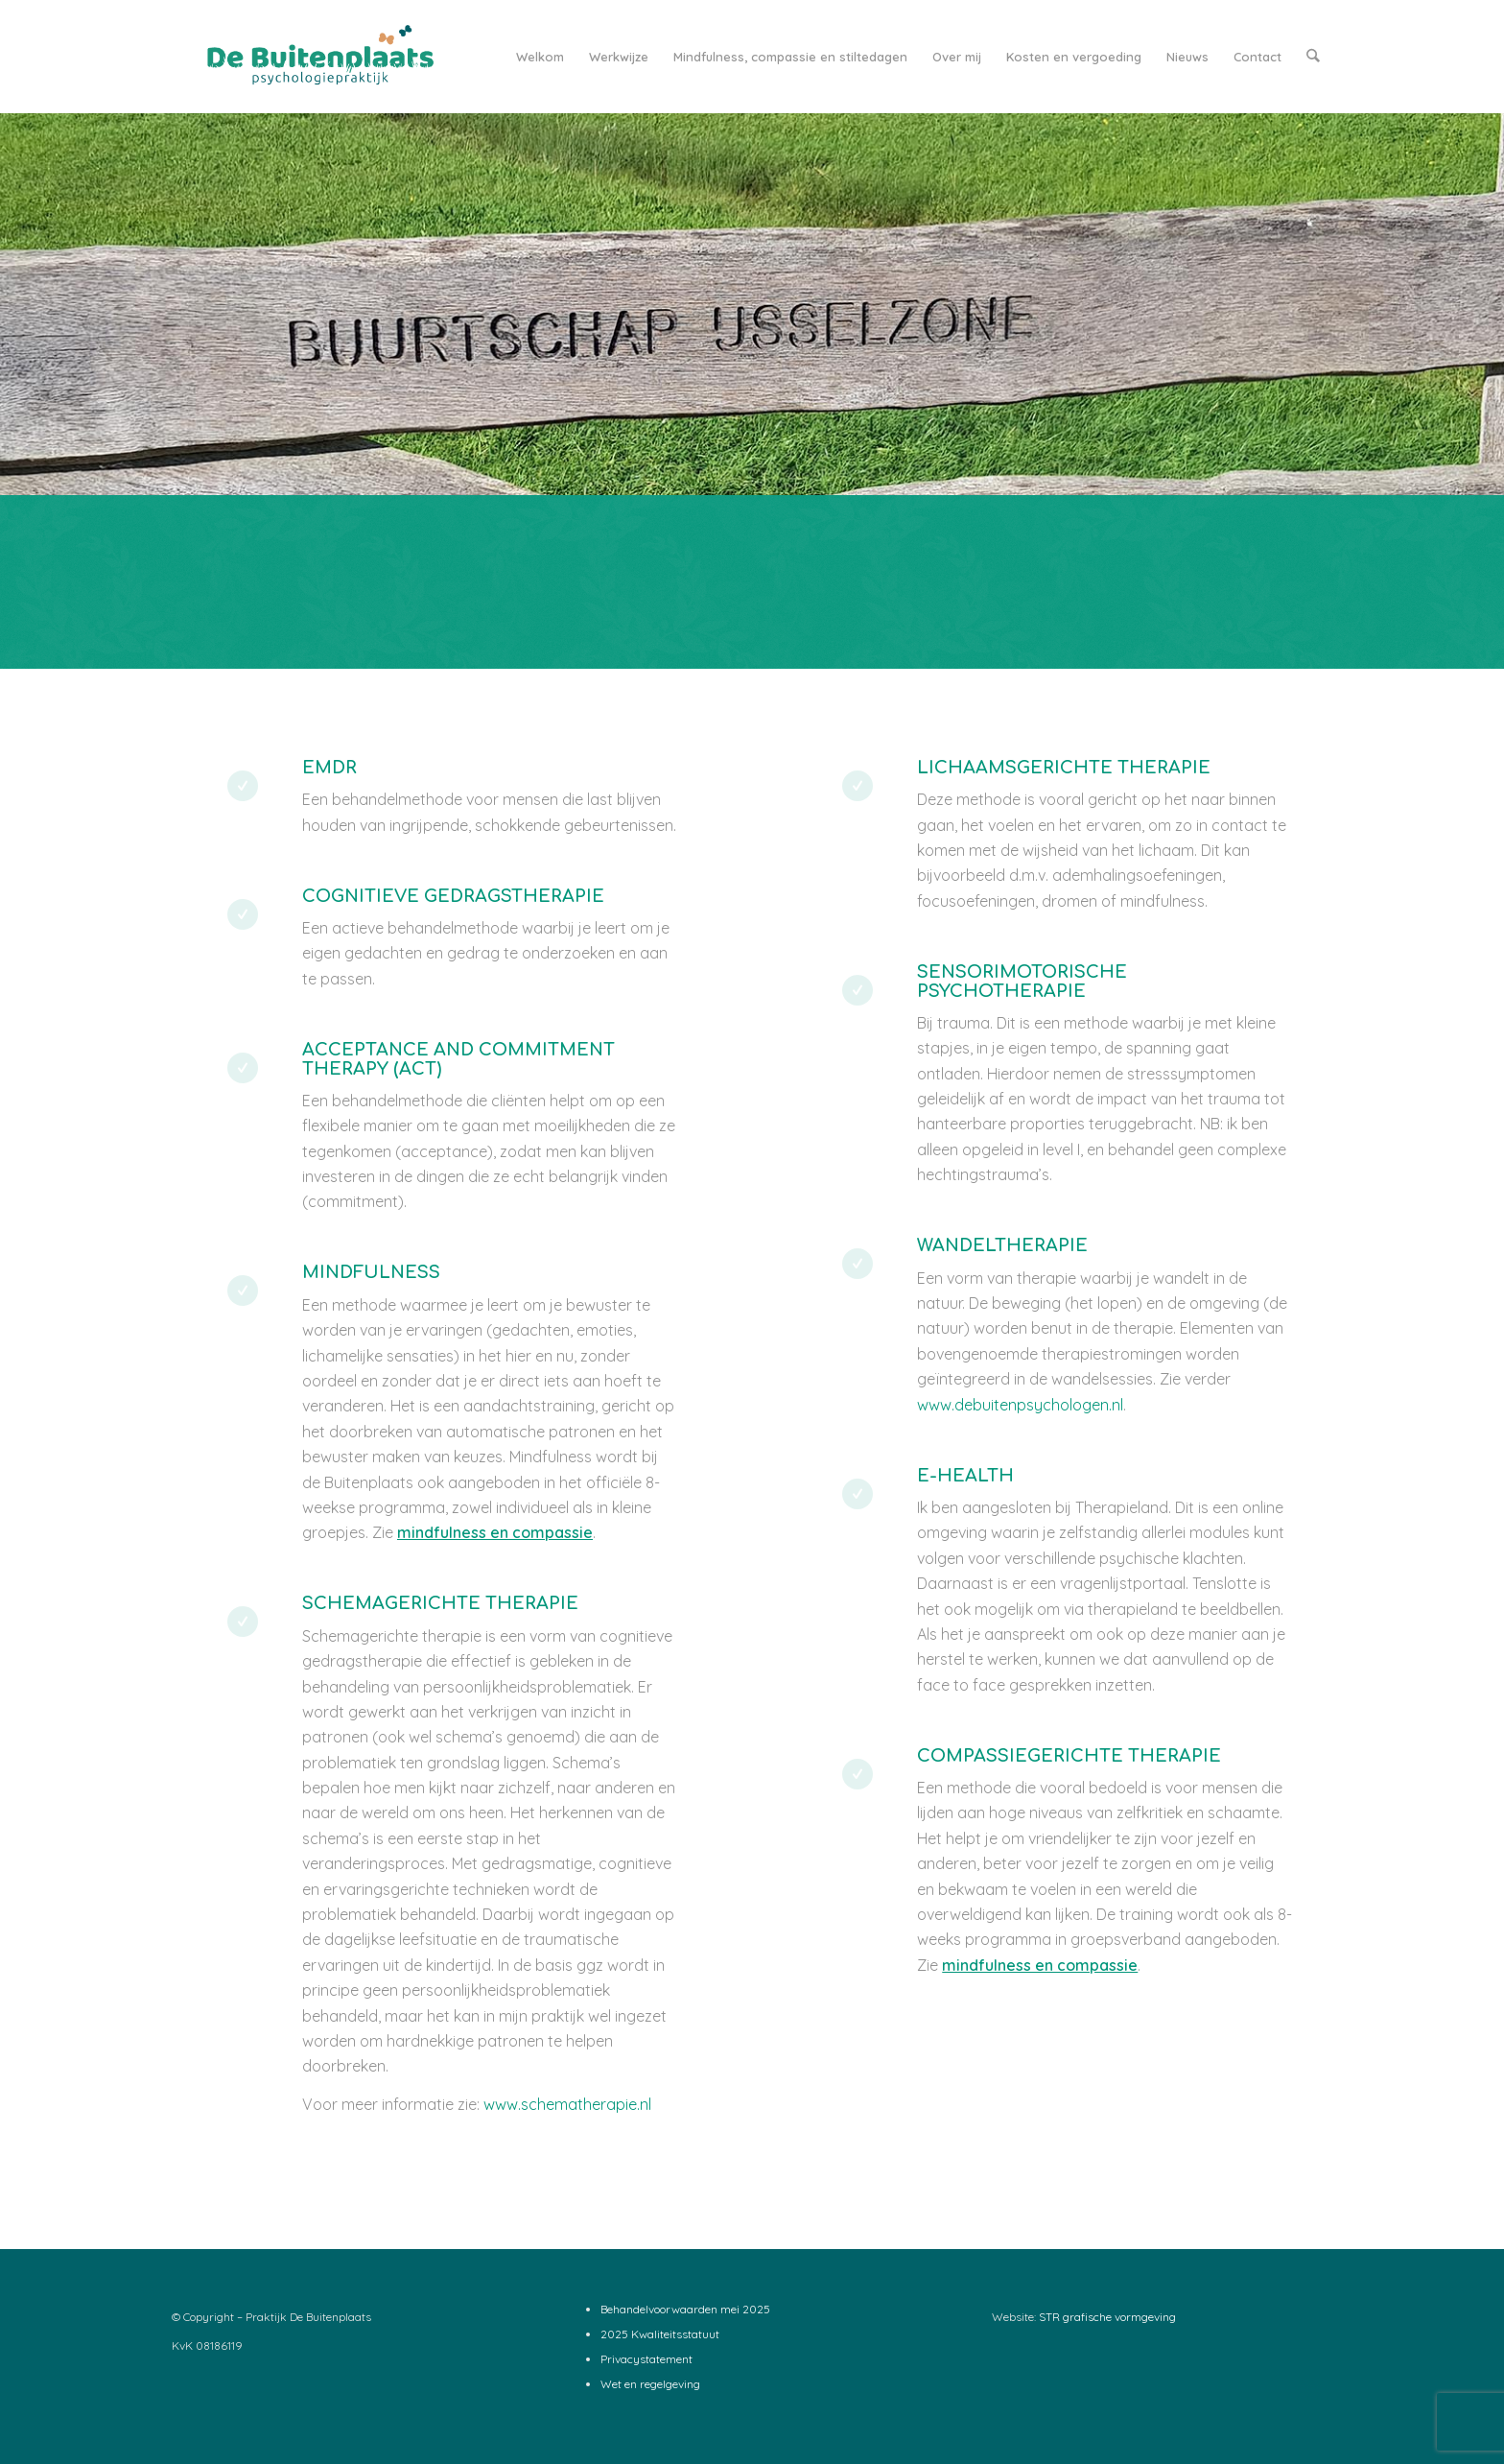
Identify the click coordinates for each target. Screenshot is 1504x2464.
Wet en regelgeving (650, 2384)
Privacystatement (646, 2359)
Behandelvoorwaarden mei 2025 (685, 2309)
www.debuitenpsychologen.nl (1020, 1404)
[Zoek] (1313, 56)
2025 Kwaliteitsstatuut (659, 2334)
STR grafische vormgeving (1107, 2317)
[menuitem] (541, 56)
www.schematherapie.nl (567, 2104)
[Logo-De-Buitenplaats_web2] (317, 56)
